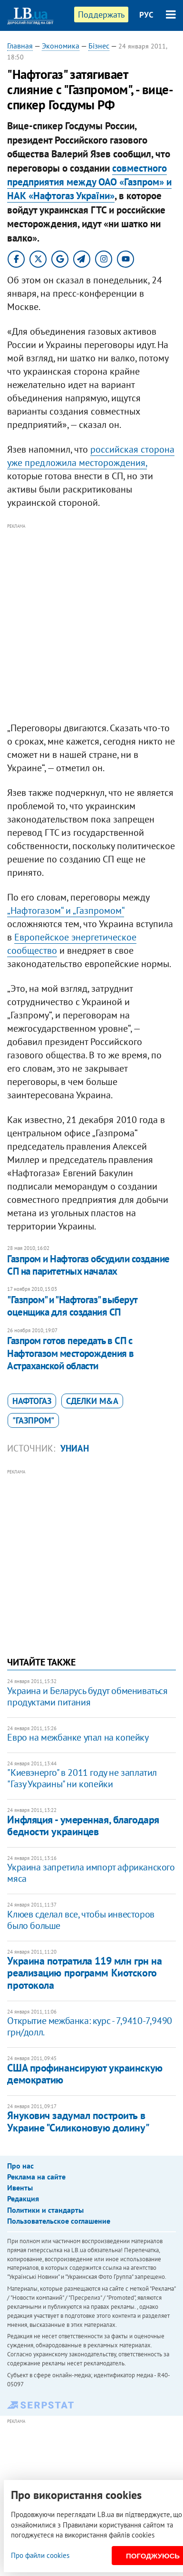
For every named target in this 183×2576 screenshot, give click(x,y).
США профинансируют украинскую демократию (84, 2073)
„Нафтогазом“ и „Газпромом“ (65, 910)
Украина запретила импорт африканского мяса (90, 1873)
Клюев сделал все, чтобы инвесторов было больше (80, 1920)
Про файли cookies (40, 2555)
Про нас (20, 2165)
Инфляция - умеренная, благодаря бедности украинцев (83, 1825)
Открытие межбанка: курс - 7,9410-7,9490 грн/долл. (89, 2026)
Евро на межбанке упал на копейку (77, 1737)
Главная (20, 45)
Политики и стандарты (45, 2210)
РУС (146, 15)
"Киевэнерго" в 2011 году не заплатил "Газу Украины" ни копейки (82, 1778)
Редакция (23, 2198)
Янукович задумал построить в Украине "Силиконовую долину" (78, 2121)
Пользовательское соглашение (58, 2221)
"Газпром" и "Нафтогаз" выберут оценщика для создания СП (72, 1305)
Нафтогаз (31, 1400)
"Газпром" (33, 1420)
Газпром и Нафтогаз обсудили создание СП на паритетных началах (88, 1265)
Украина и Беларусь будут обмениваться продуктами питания (87, 1696)
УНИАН (74, 1448)
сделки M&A (92, 1400)
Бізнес (98, 45)
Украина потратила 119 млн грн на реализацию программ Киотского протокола (84, 1973)
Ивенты (20, 2187)
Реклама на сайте (36, 2176)
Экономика (60, 45)
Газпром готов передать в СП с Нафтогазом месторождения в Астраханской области (70, 1353)
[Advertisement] (91, 623)
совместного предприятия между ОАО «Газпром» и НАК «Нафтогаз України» (89, 182)
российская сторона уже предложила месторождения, (90, 456)
